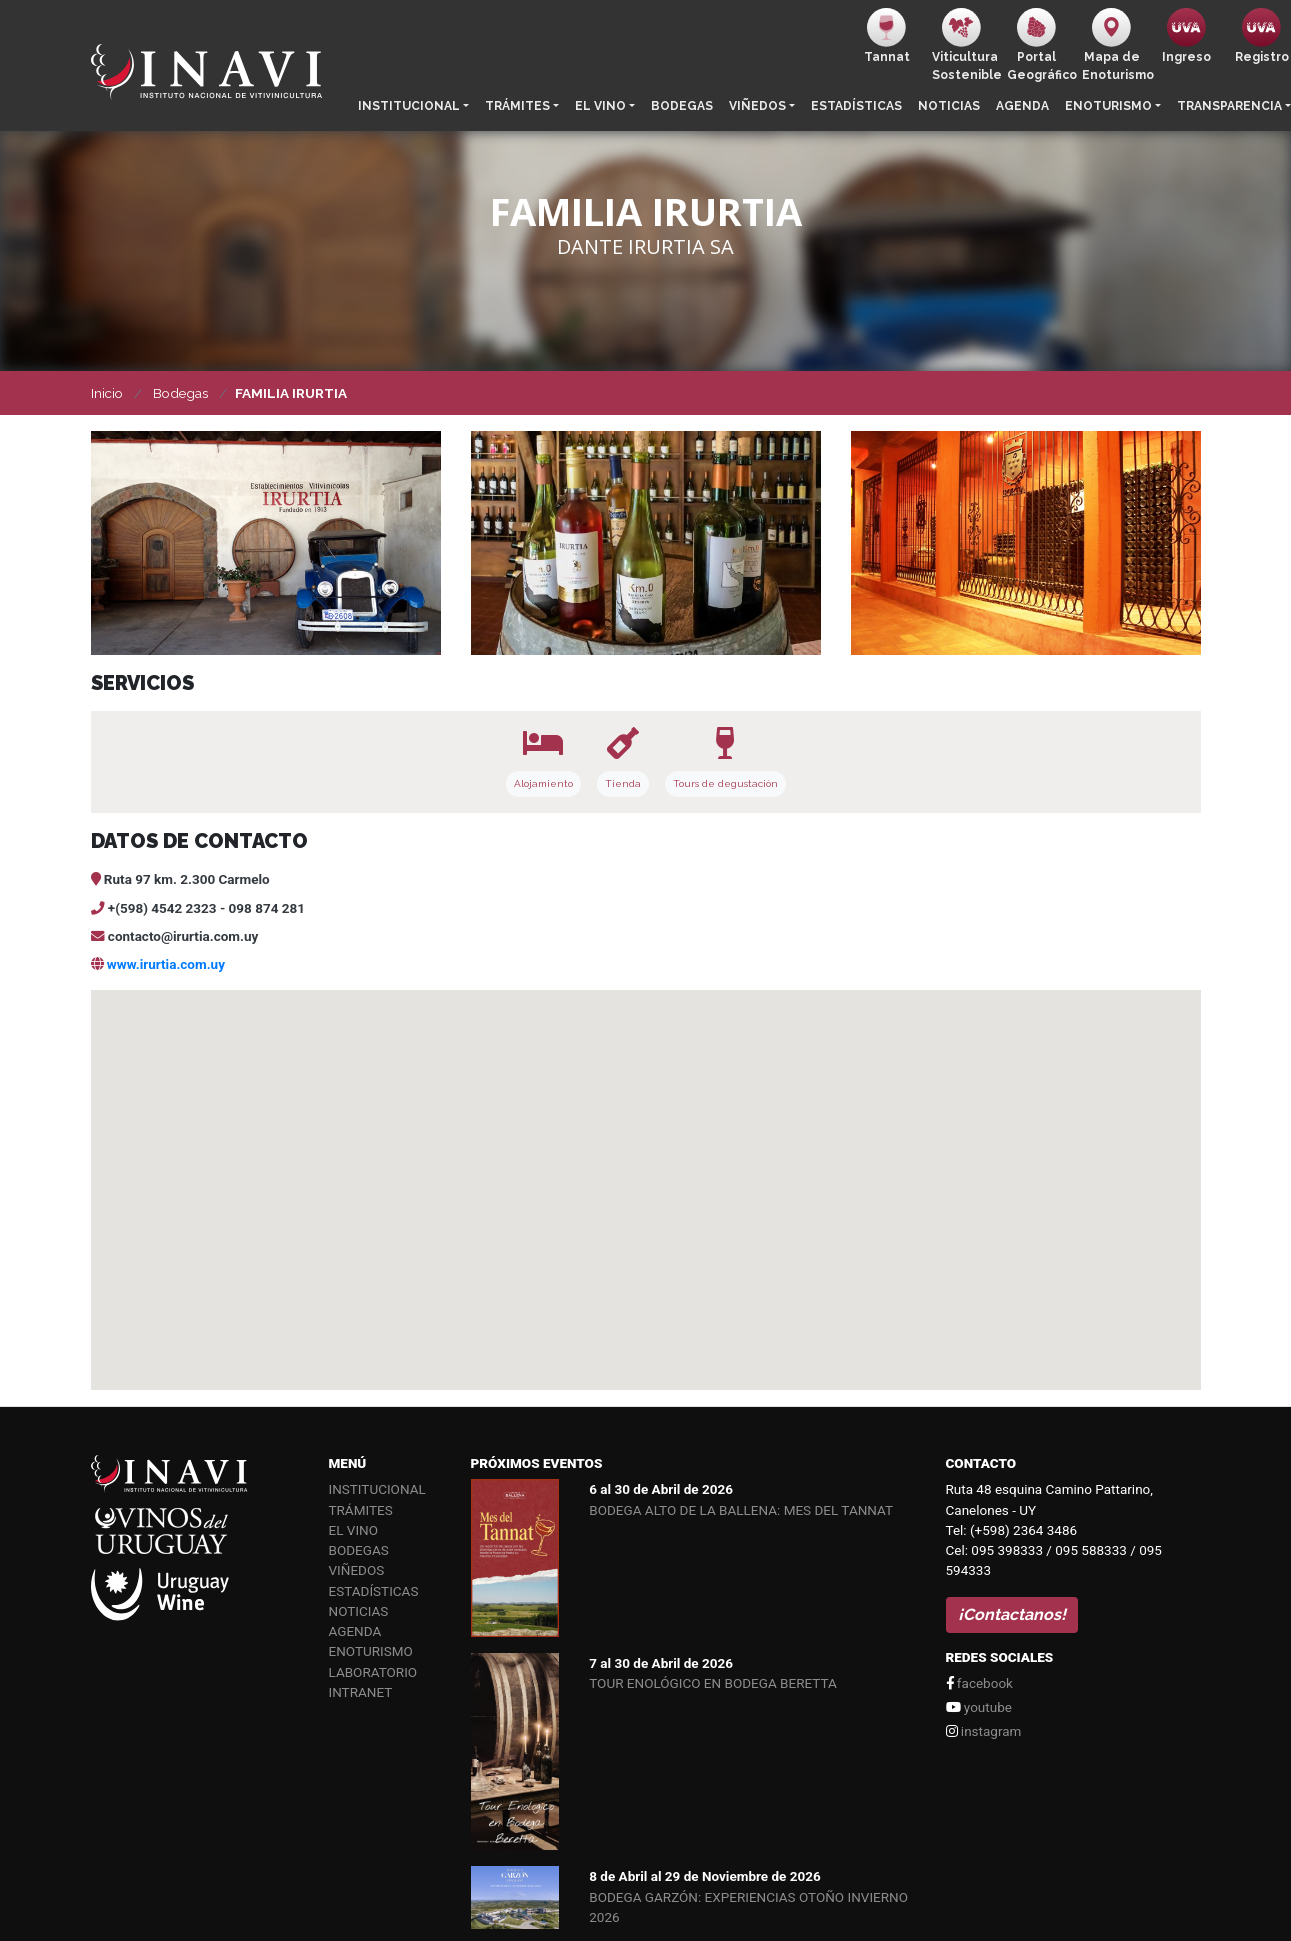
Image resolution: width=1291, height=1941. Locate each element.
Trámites (517, 106)
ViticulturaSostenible (965, 45)
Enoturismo (1108, 106)
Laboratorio (373, 1672)
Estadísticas (856, 106)
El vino (600, 106)
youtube (979, 1707)
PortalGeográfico (1040, 45)
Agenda (1022, 106)
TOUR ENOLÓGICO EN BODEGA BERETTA (713, 1683)
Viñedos (757, 106)
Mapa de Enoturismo (1115, 45)
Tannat (887, 36)
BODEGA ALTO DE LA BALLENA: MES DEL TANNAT (741, 1510)
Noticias (949, 106)
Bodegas (682, 106)
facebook (979, 1683)
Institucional (409, 106)
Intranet (361, 1692)
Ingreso (1186, 36)
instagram (984, 1731)
